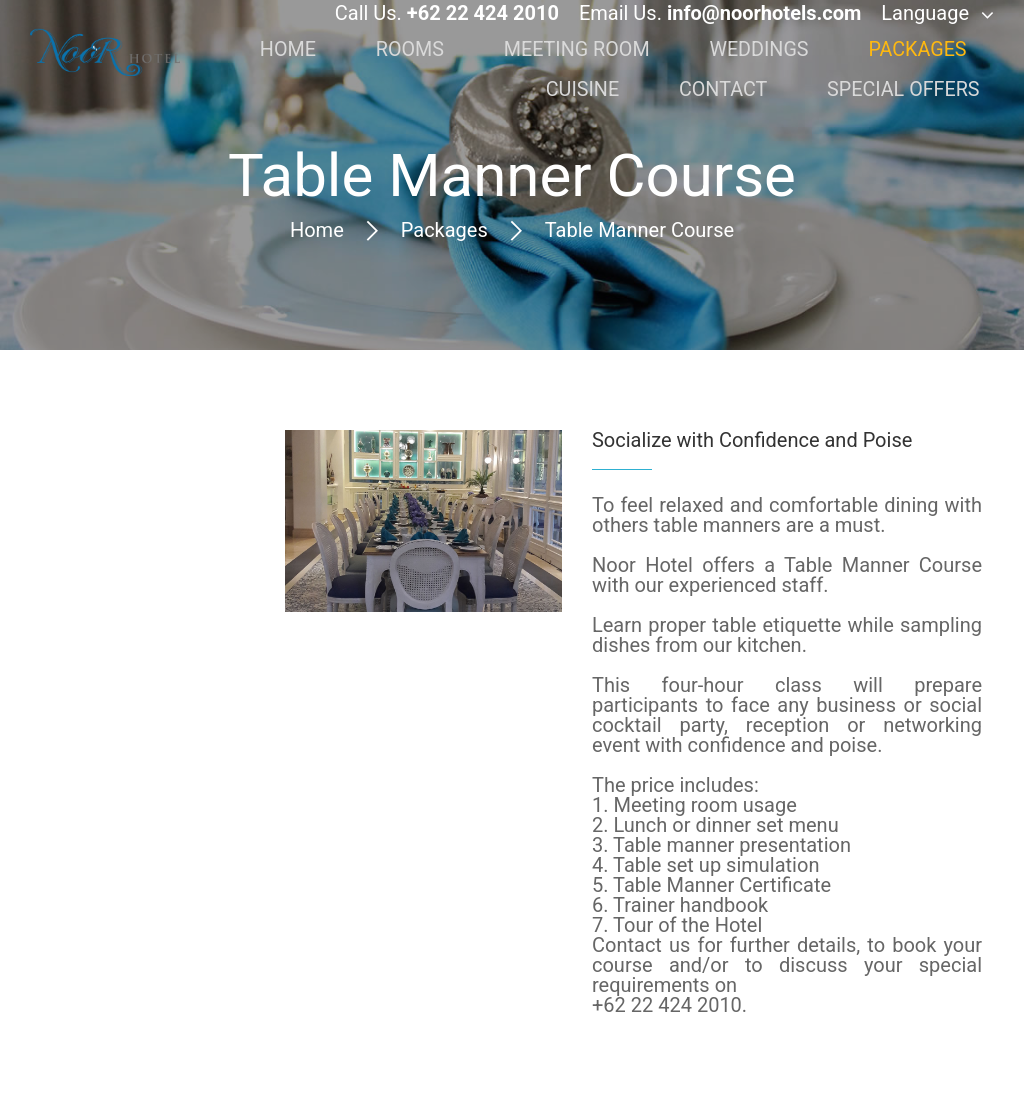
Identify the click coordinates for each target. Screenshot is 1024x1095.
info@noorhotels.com (764, 28)
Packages (444, 230)
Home (317, 230)
